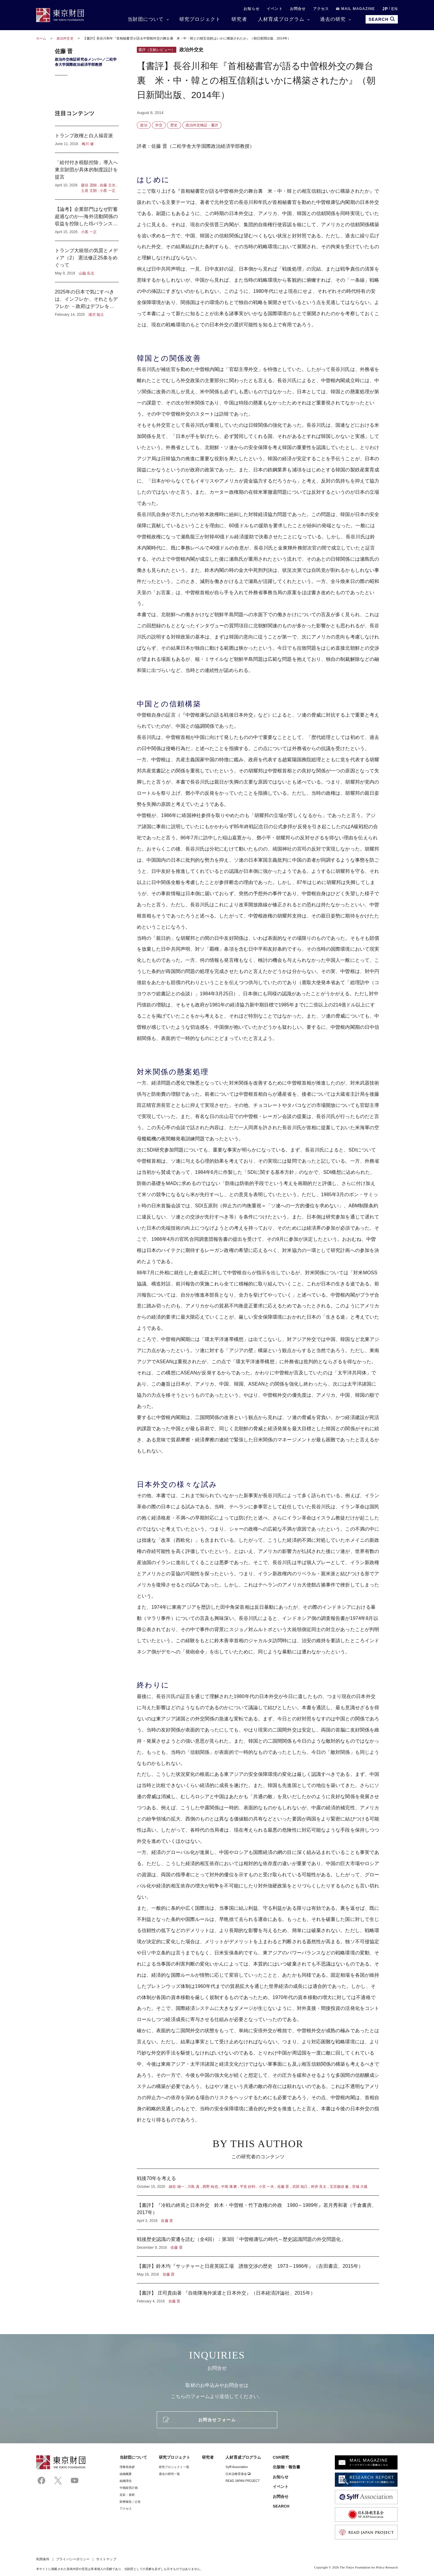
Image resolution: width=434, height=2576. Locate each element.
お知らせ (251, 9)
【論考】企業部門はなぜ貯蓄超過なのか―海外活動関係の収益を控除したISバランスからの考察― (87, 220)
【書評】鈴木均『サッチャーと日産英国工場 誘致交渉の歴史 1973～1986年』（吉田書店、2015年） (258, 2270)
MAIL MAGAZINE (355, 9)
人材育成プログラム (281, 19)
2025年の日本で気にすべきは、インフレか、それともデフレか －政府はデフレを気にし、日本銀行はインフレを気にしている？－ (87, 299)
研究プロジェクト (200, 19)
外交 (158, 125)
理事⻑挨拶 (127, 2467)
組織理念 (126, 2481)
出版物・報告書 (286, 2467)
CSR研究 (281, 2457)
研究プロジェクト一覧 (174, 2467)
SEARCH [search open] (382, 19)
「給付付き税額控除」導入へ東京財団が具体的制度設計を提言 (87, 176)
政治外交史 (65, 38)
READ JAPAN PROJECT (242, 2481)
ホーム (41, 38)
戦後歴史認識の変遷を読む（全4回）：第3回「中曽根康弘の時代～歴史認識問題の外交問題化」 (258, 2243)
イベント (275, 9)
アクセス (321, 9)
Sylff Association (236, 2467)
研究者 (239, 19)
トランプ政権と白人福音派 (87, 139)
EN (394, 8)
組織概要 (126, 2474)
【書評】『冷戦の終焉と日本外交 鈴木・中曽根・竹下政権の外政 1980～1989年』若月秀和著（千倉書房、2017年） (258, 2212)
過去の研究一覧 (169, 2474)
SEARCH (281, 2506)
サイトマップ (106, 2559)
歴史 (174, 125)
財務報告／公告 (130, 2501)
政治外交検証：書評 (202, 125)
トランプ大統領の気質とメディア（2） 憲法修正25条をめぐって (87, 261)
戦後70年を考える (258, 2182)
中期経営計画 (129, 2487)
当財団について (145, 19)
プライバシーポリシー (73, 2559)
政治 (143, 125)
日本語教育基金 (237, 2474)
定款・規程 (127, 2494)
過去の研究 (333, 19)
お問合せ (298, 9)
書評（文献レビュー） (156, 50)
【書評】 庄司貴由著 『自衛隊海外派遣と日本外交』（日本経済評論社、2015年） (258, 2293)
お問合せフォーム (217, 2419)
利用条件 (42, 2559)
